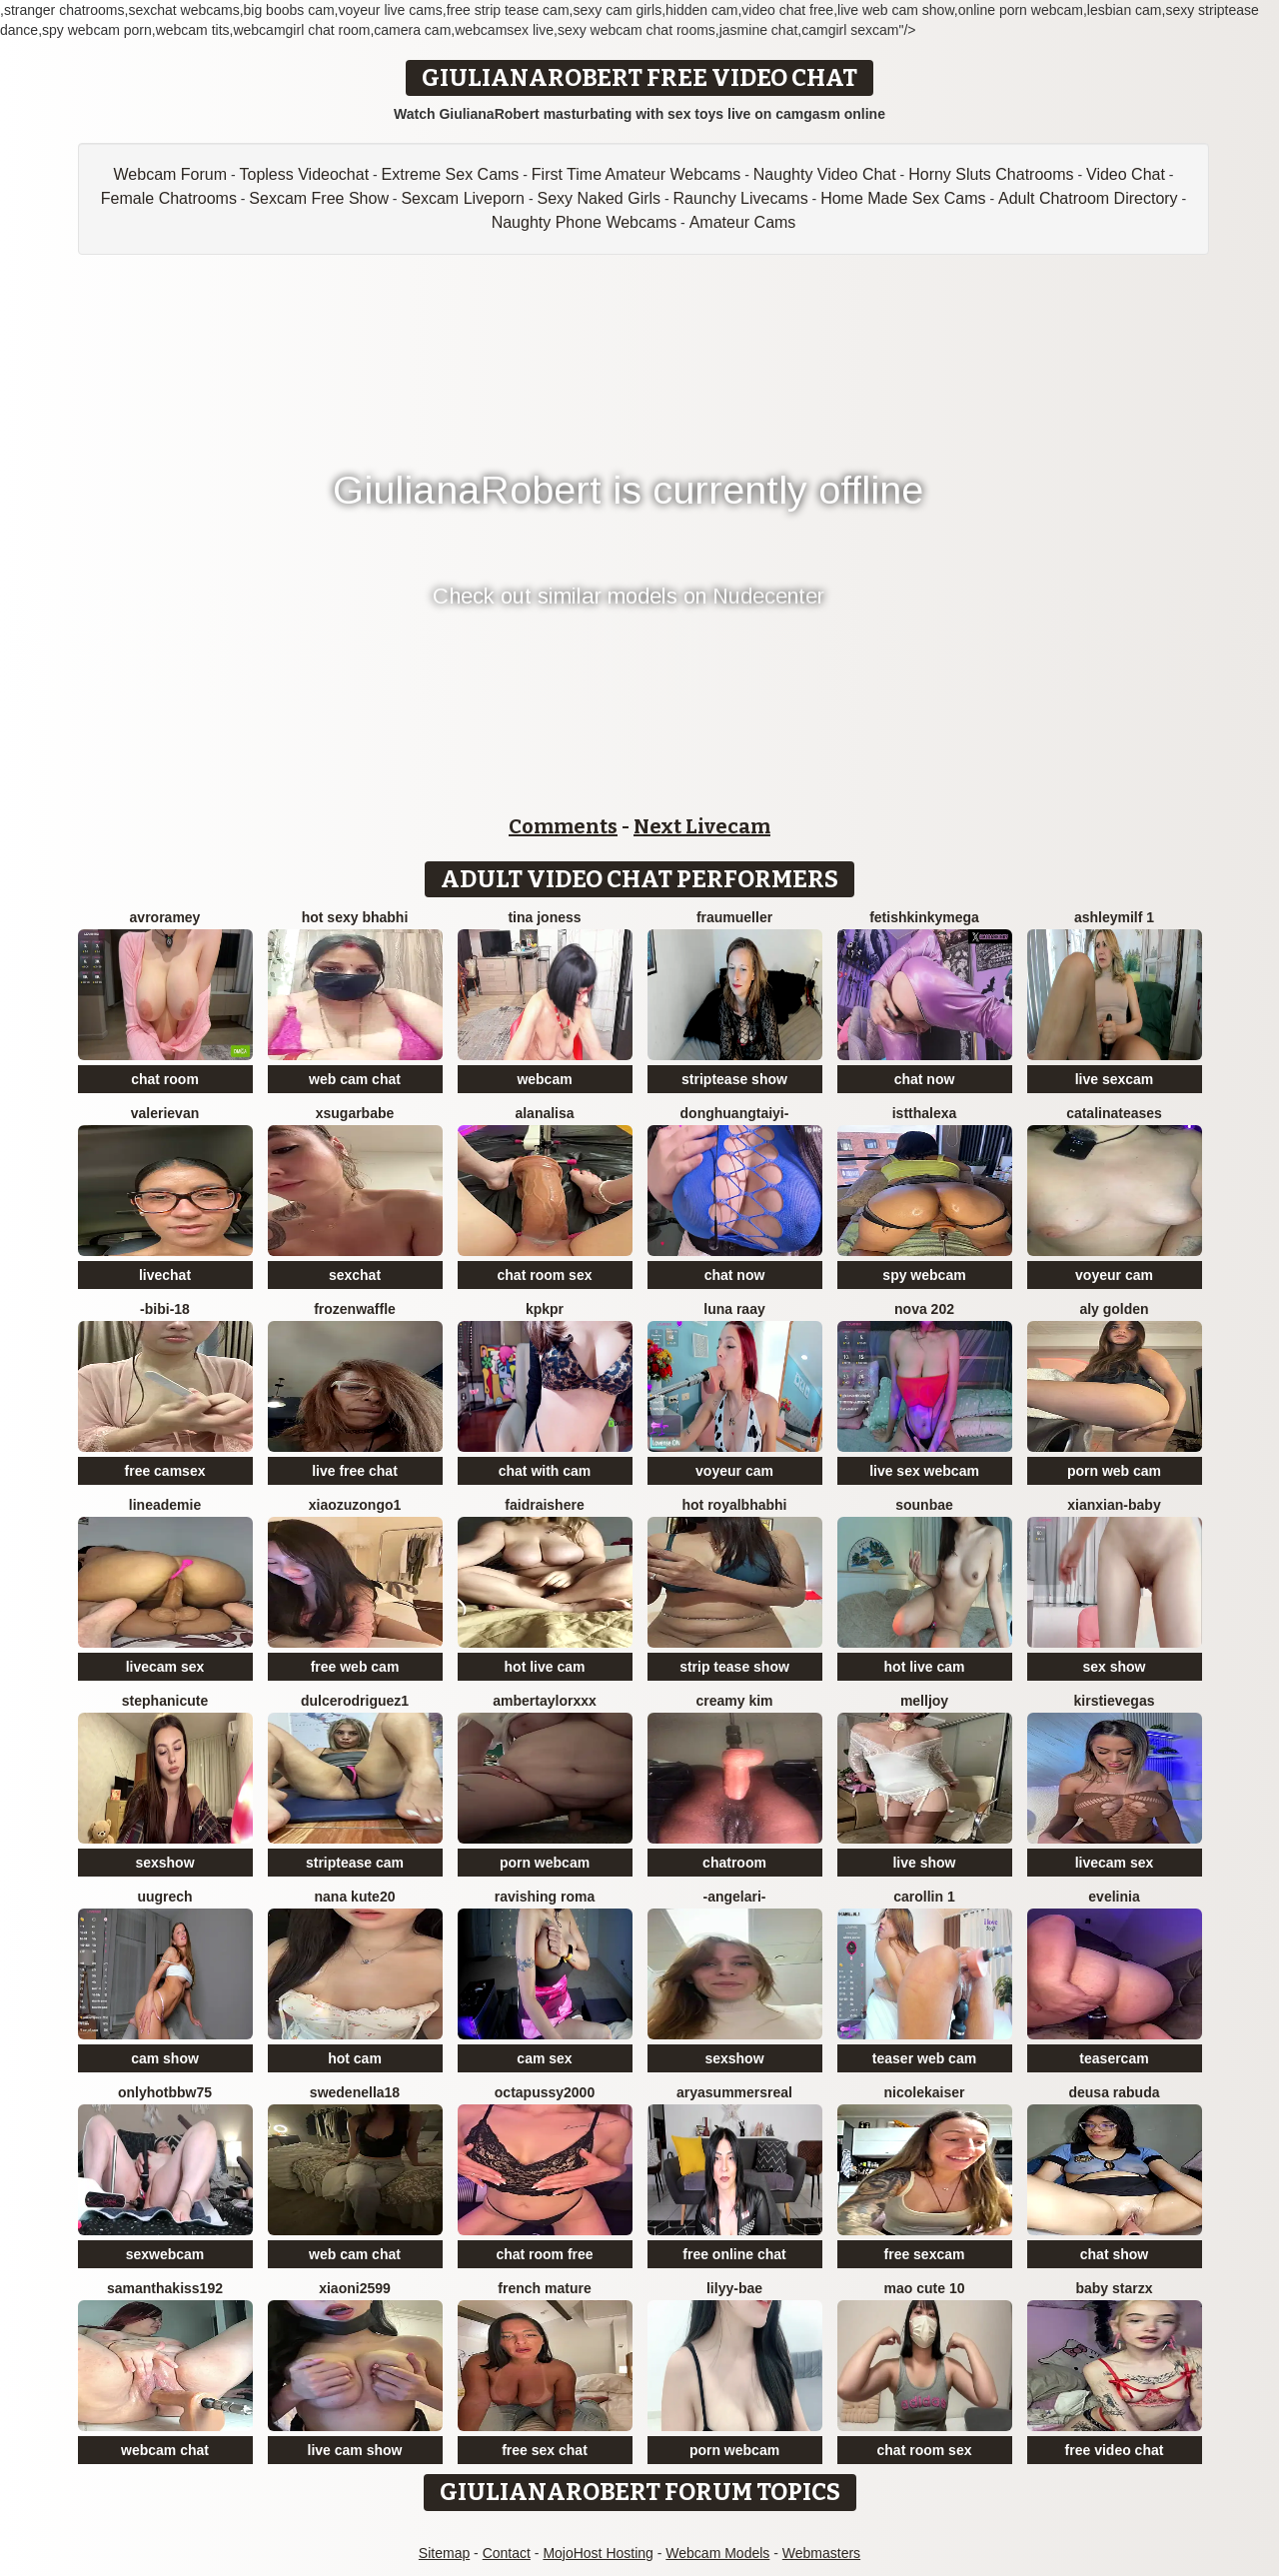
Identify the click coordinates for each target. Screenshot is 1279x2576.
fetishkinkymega (924, 917)
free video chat (1114, 2450)
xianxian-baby (1113, 1505)
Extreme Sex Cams (451, 174)
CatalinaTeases (1114, 1113)
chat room (165, 1079)
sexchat (355, 1275)
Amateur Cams (742, 222)
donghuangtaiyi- (734, 1113)
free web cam (355, 1667)
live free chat (355, 1471)
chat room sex (545, 1275)
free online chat (733, 2254)
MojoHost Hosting (598, 2553)
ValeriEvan (165, 1113)
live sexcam (1114, 1079)
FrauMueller (734, 917)
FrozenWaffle (355, 1309)
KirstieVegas (1114, 1701)
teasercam (1113, 2058)
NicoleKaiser (924, 2092)
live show (923, 1863)
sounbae (924, 1505)
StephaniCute (165, 1701)
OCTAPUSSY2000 (545, 2092)
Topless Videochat (305, 174)
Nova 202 (924, 1309)
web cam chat (355, 1079)
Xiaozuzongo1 (355, 1505)
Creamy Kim (733, 1701)
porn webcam (545, 1863)
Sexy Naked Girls (598, 198)
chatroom (734, 1863)
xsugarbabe (355, 1113)
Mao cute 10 (924, 2288)
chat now (924, 1079)
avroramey (165, 917)
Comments (563, 826)
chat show (1114, 2254)
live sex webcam (924, 1471)
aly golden (1113, 1309)
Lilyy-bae (734, 2288)
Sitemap (444, 2553)
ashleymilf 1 (1114, 917)
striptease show (734, 1079)
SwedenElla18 (355, 2092)
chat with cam (545, 1471)
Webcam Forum (171, 174)
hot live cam (545, 1667)
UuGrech (164, 1897)
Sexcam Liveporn (463, 198)
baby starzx (1113, 2288)
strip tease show (734, 1667)
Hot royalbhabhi (734, 1505)
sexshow (164, 1863)
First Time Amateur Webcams (636, 174)
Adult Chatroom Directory (1088, 198)
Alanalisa (544, 1113)
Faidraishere (544, 1505)
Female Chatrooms (169, 198)
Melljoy (924, 1701)
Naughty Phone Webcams (584, 222)
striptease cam (355, 1863)
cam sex (544, 2058)
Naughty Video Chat (824, 174)
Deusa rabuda (1113, 2092)
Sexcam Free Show (319, 198)
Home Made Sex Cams (902, 198)
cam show (165, 2058)
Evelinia (1113, 1897)
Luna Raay (733, 1309)
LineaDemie (165, 1505)
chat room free (544, 2254)
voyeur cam (1114, 1275)
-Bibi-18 (165, 1309)
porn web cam (1114, 1471)
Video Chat (1125, 174)
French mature (544, 2288)
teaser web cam (924, 2058)
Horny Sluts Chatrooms (990, 174)
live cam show (355, 2450)
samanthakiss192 (165, 2288)
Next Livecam (702, 826)
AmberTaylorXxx (545, 1701)
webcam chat (165, 2450)
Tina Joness (544, 917)
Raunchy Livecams (740, 198)
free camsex (165, 1471)
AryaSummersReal (734, 2092)
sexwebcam (165, 2254)
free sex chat (545, 2450)
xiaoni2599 (355, 2288)
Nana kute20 (355, 1897)
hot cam (355, 2058)
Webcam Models (717, 2553)
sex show (1113, 1667)
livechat (165, 1275)
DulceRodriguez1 (355, 1701)
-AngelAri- (733, 1897)
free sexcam (924, 2254)
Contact (507, 2553)
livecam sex (165, 1667)
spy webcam (923, 1275)
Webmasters (821, 2553)
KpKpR (545, 1309)
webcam (544, 1079)
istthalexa (924, 1113)
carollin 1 (923, 1897)
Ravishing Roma (545, 1897)
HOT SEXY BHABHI (355, 917)
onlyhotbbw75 (165, 2092)
